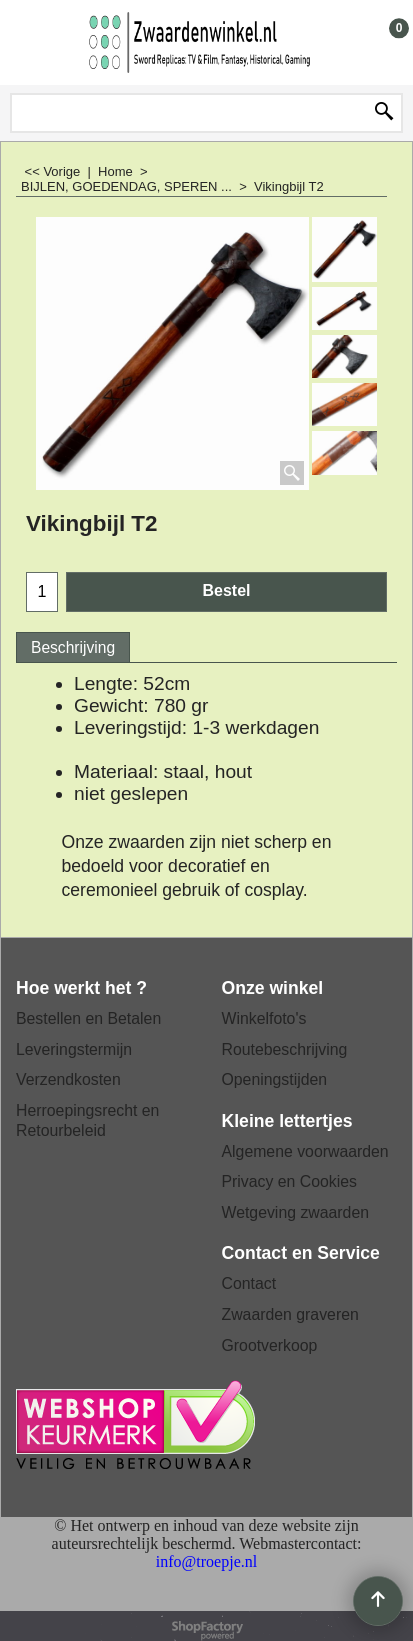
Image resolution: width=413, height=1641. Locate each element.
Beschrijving (73, 647)
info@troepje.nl (206, 1561)
